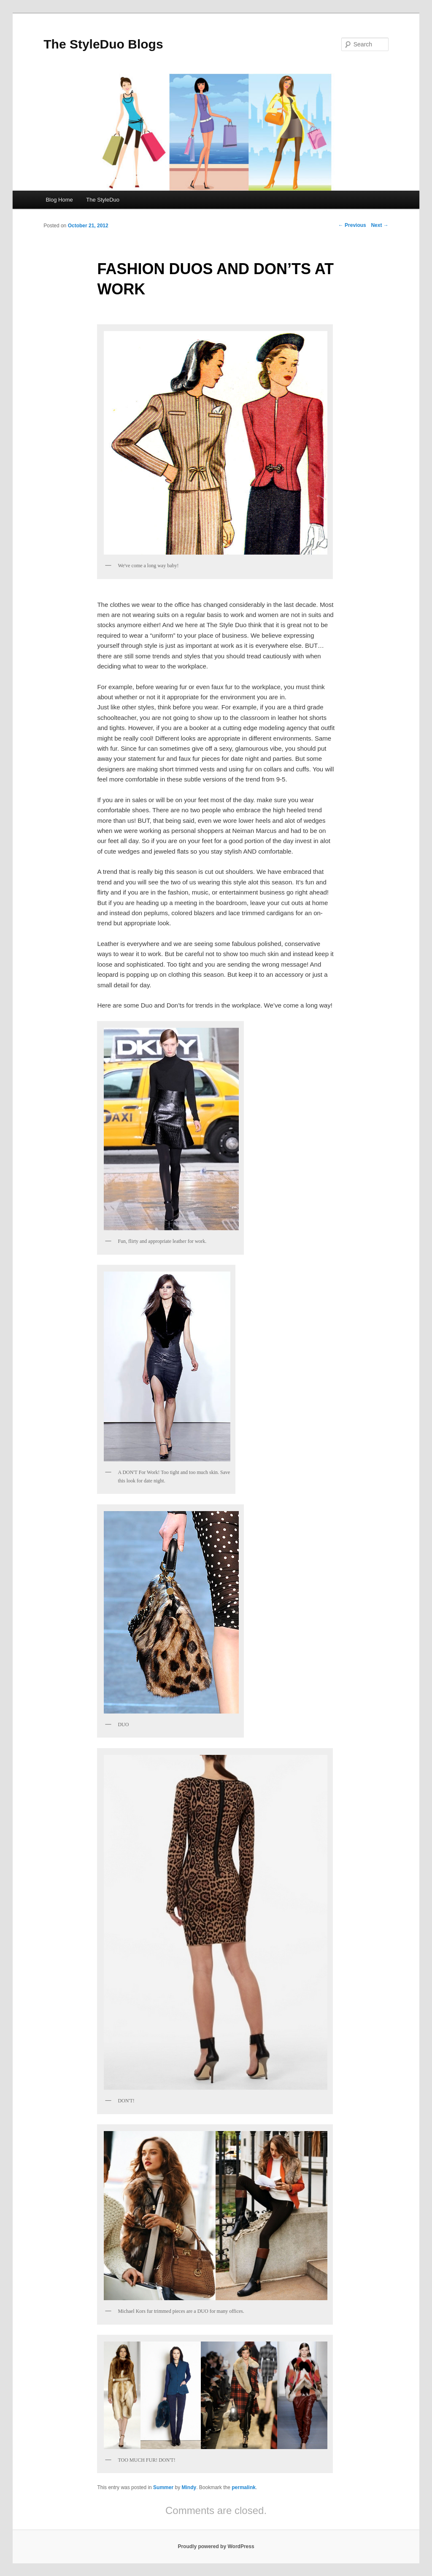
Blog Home (59, 200)
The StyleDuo (102, 200)
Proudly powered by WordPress (216, 2546)
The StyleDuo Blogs (103, 44)
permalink (244, 2487)
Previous (352, 225)
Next (379, 225)
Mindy (188, 2487)
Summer (163, 2487)
